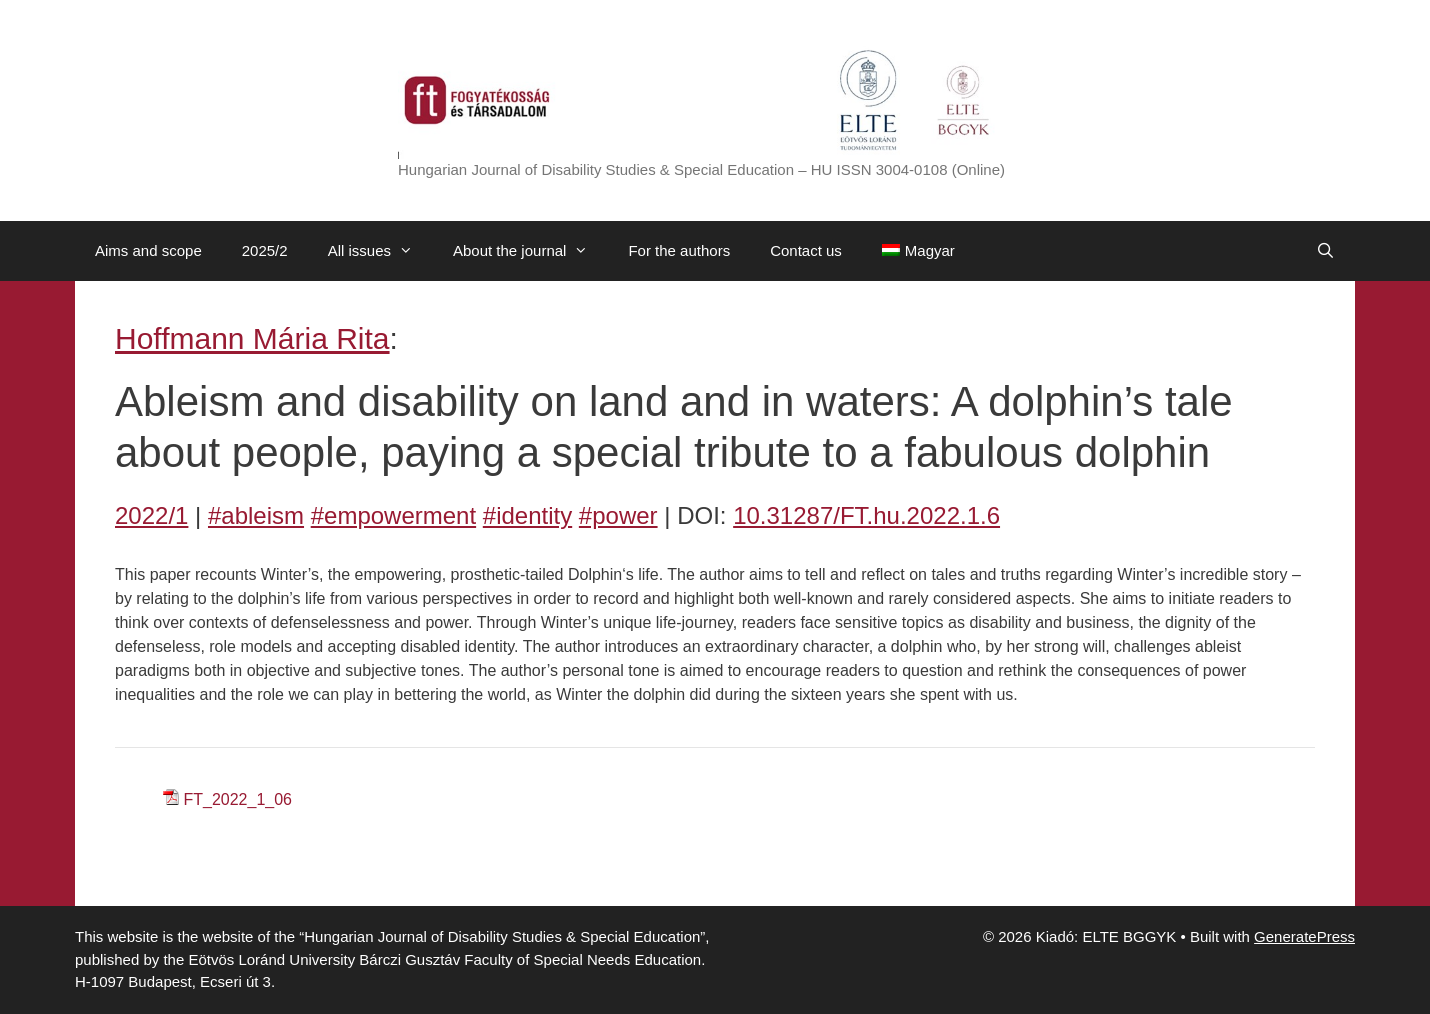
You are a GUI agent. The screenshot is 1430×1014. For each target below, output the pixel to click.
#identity (527, 515)
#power (618, 515)
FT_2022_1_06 (237, 799)
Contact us (806, 250)
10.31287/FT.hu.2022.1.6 (866, 515)
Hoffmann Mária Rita (252, 338)
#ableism (256, 515)
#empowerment (393, 515)
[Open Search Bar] (1325, 251)
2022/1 (151, 515)
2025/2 (265, 250)
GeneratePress (1304, 936)
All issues (380, 251)
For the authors (679, 250)
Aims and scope (148, 250)
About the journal (530, 251)
